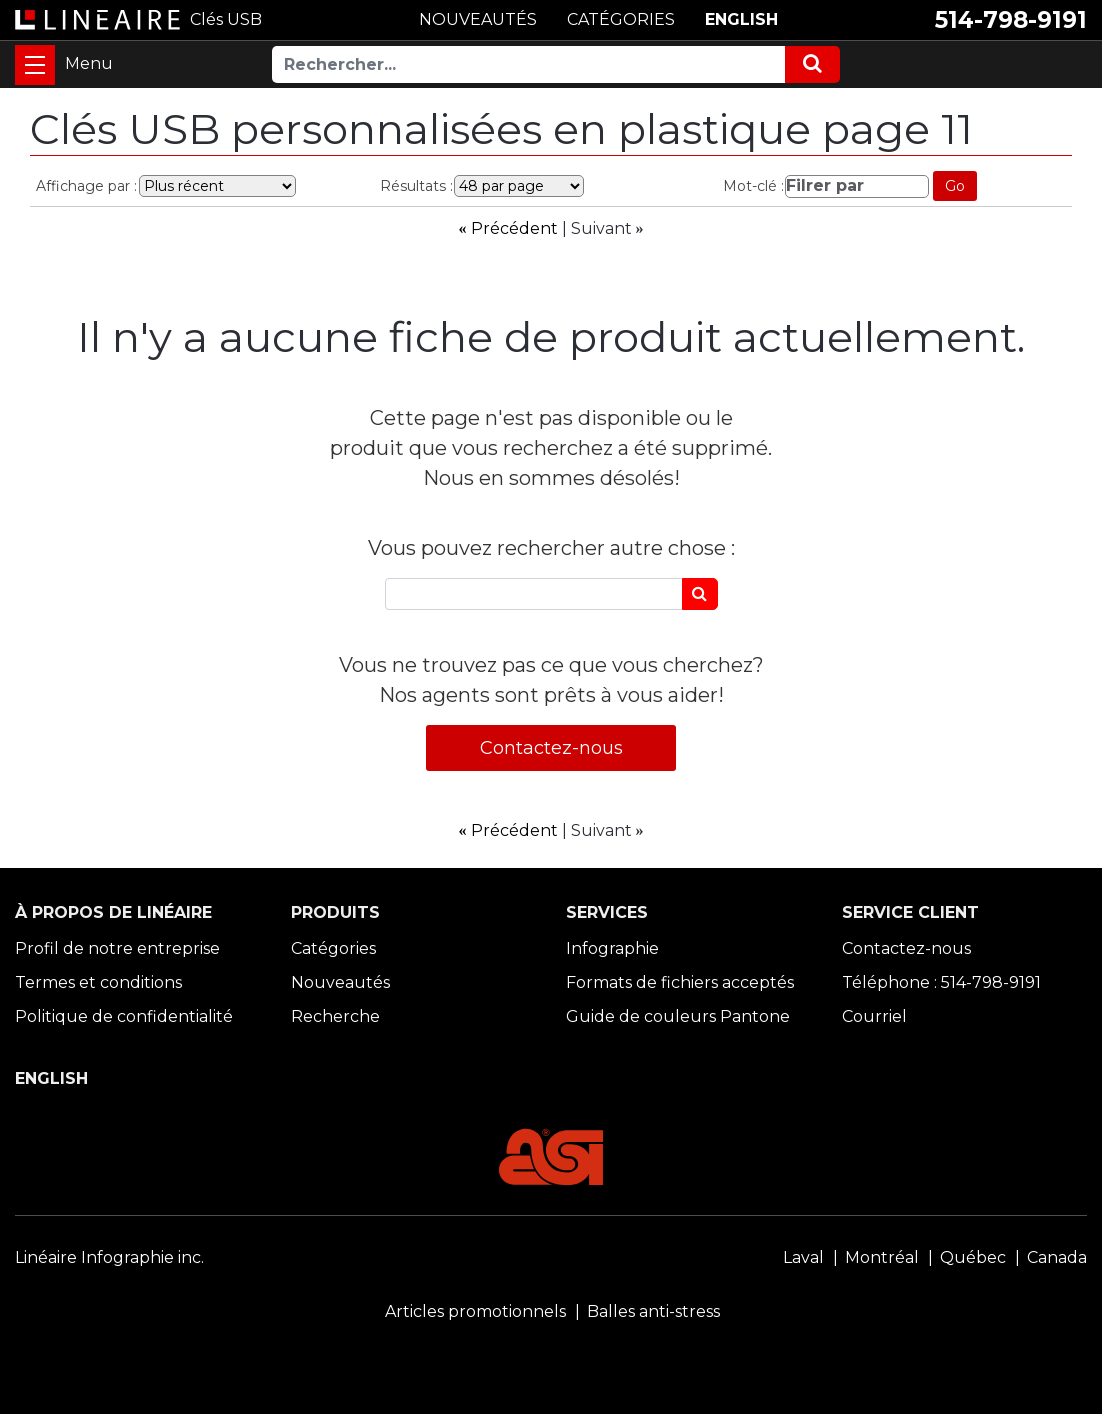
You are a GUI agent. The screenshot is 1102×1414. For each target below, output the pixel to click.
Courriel (874, 1016)
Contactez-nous (551, 748)
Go (955, 186)
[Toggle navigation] (35, 65)
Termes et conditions (98, 982)
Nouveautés (340, 982)
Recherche (335, 1016)
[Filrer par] (857, 186)
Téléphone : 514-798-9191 (941, 982)
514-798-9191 (1011, 20)
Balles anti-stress (653, 1311)
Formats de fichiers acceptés (680, 982)
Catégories (333, 948)
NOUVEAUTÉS (478, 19)
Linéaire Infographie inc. (109, 1257)
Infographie (612, 948)
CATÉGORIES (621, 19)
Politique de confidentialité (124, 1016)
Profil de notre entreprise (117, 948)
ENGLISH (741, 19)
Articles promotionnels (475, 1311)
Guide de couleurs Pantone (678, 1016)
